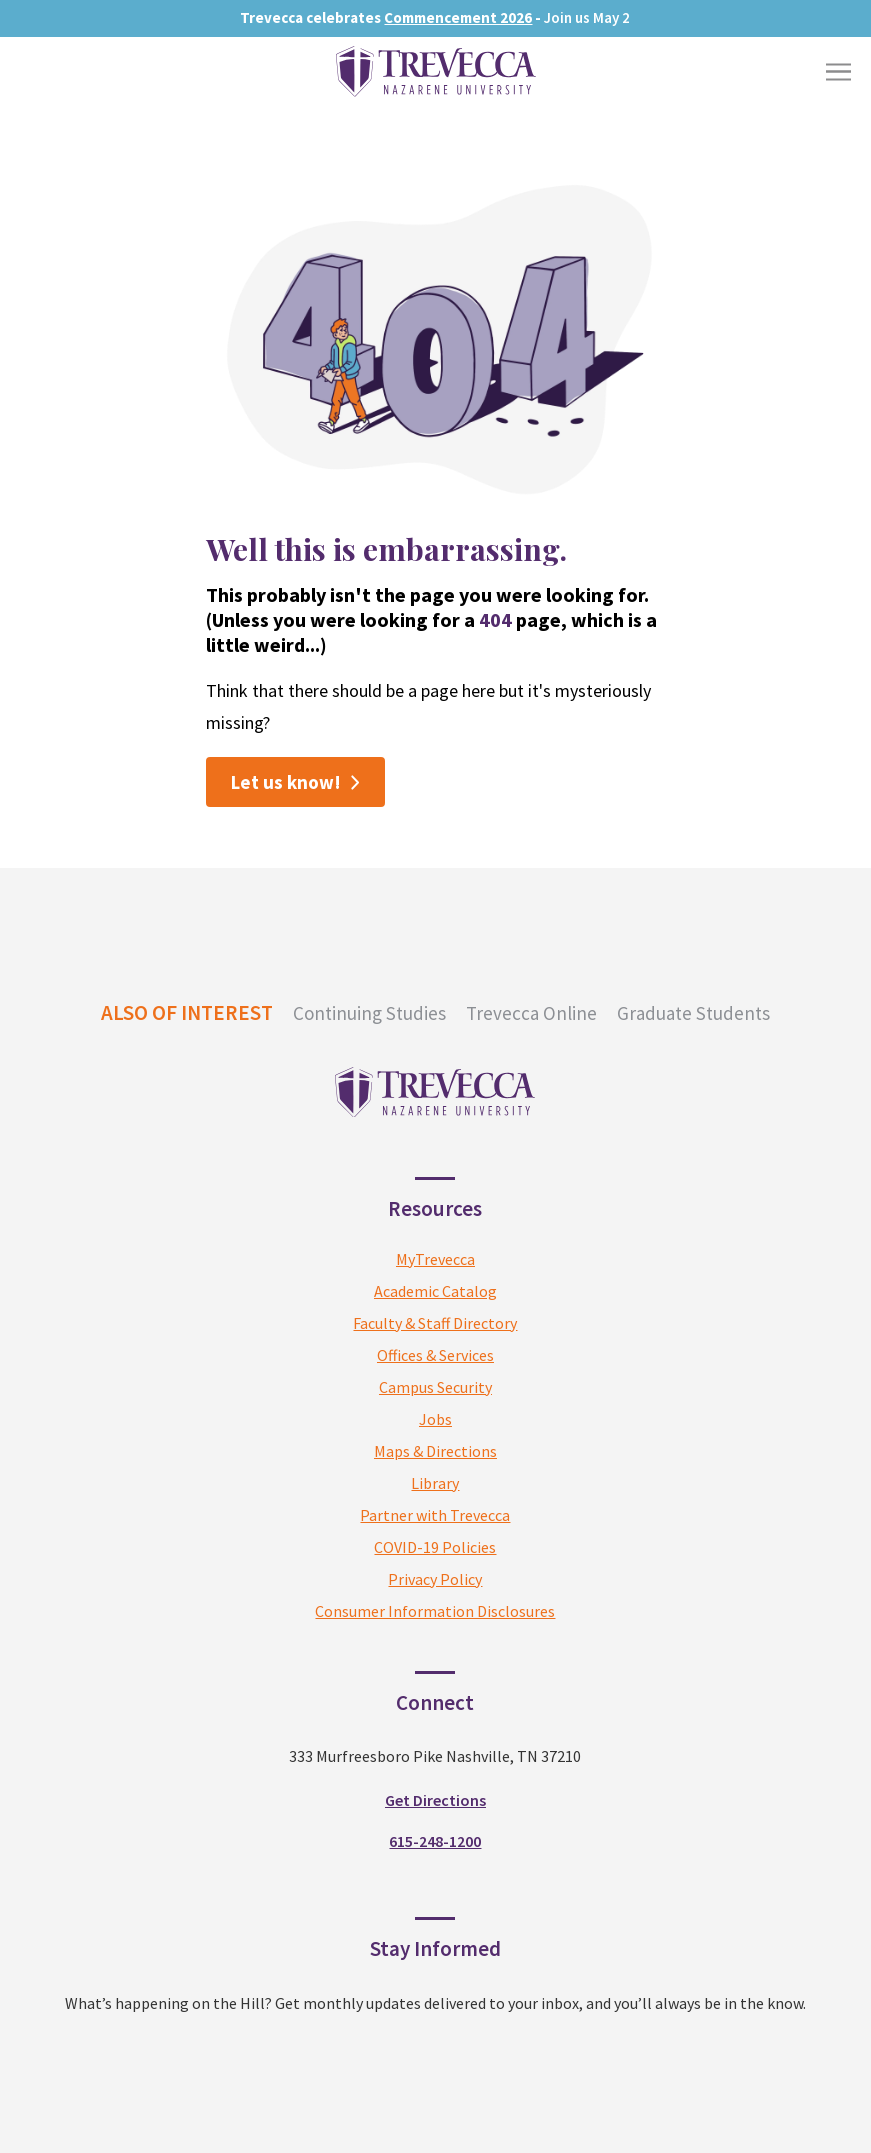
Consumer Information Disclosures (435, 1611)
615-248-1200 (435, 1841)
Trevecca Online (531, 1013)
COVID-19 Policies (435, 1547)
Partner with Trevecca (435, 1515)
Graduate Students (693, 1013)
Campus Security (435, 1387)
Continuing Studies (369, 1013)
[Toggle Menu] (838, 71)
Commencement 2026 (458, 17)
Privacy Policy (435, 1579)
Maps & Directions (435, 1451)
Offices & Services (435, 1355)
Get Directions (435, 1800)
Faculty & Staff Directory (435, 1323)
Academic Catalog (435, 1291)
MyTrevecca (435, 1259)
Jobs (435, 1419)
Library (435, 1483)
